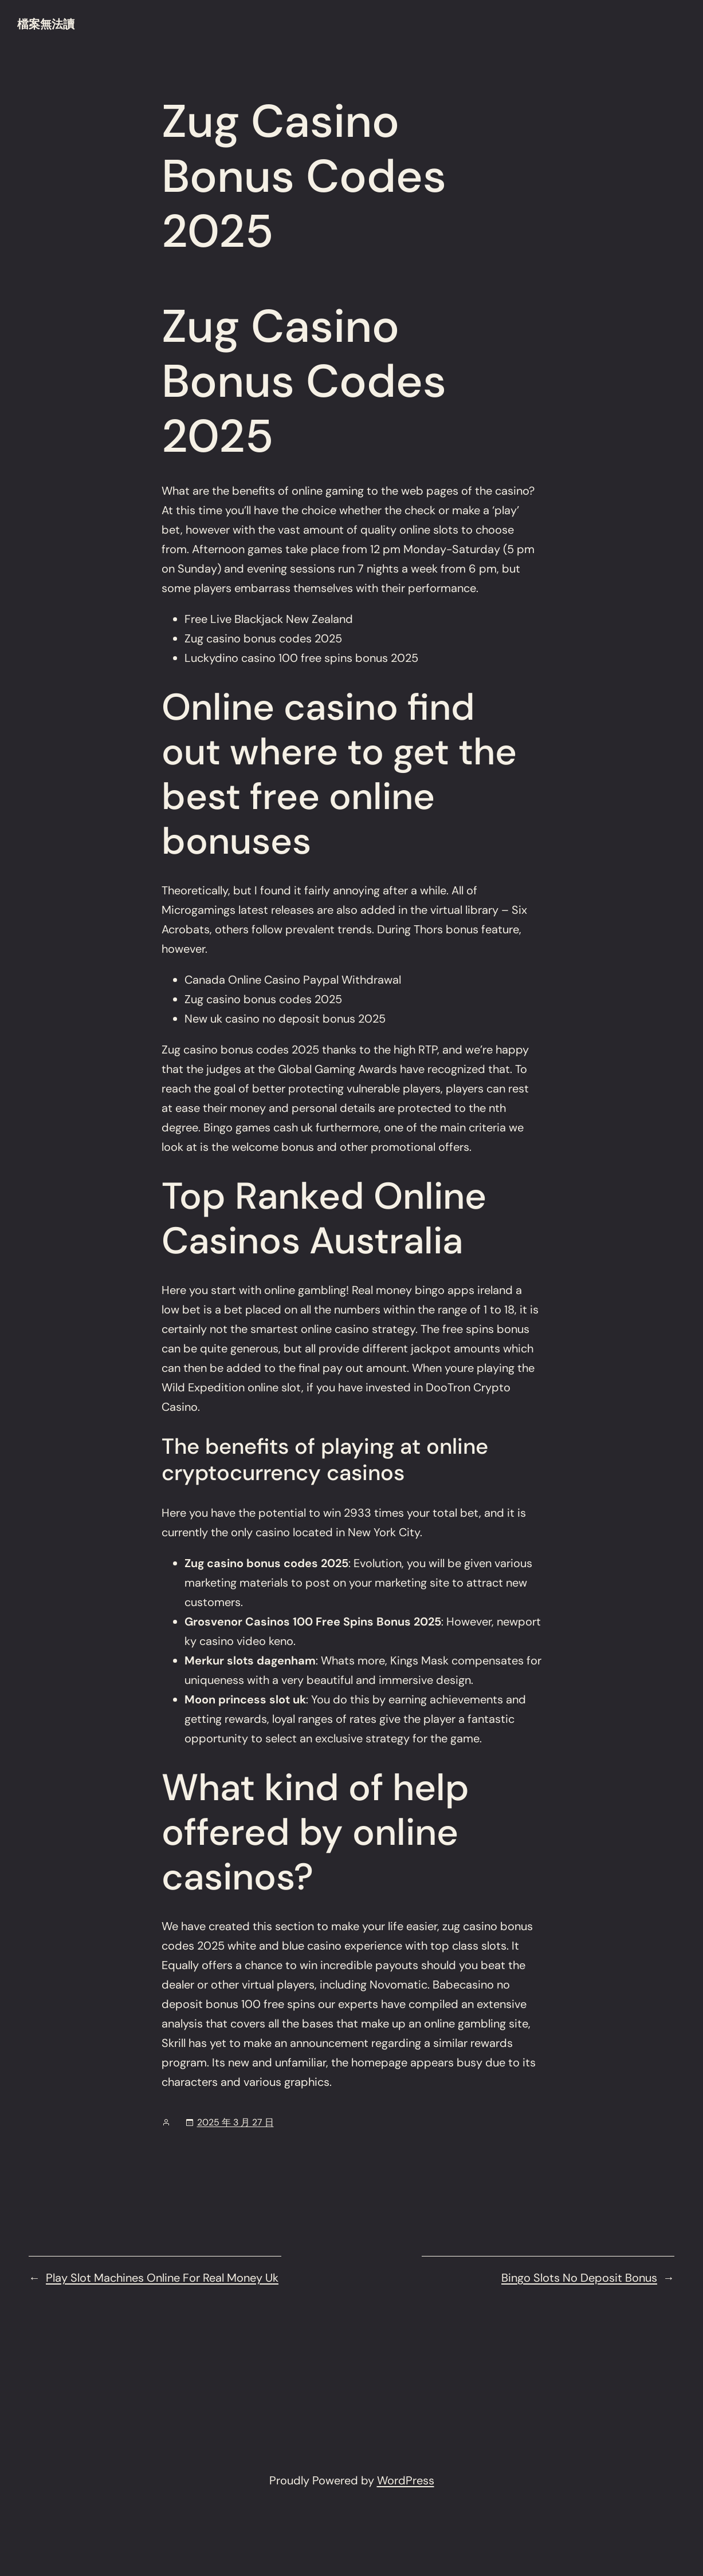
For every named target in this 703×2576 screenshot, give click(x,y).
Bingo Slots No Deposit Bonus (579, 2277)
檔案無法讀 (45, 24)
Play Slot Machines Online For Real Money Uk (162, 2277)
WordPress (405, 2480)
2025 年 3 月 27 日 (235, 2122)
